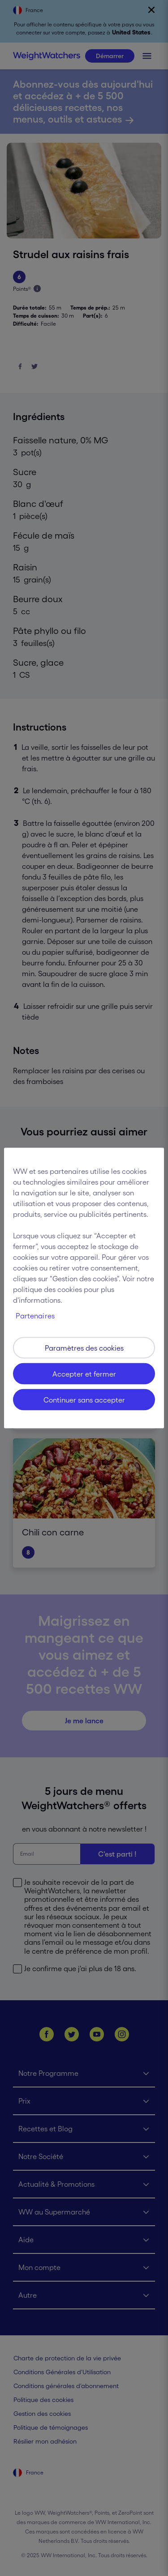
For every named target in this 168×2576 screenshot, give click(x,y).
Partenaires (35, 1316)
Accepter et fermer (84, 1374)
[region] (84, 1288)
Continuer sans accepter (84, 1400)
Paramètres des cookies (84, 1348)
